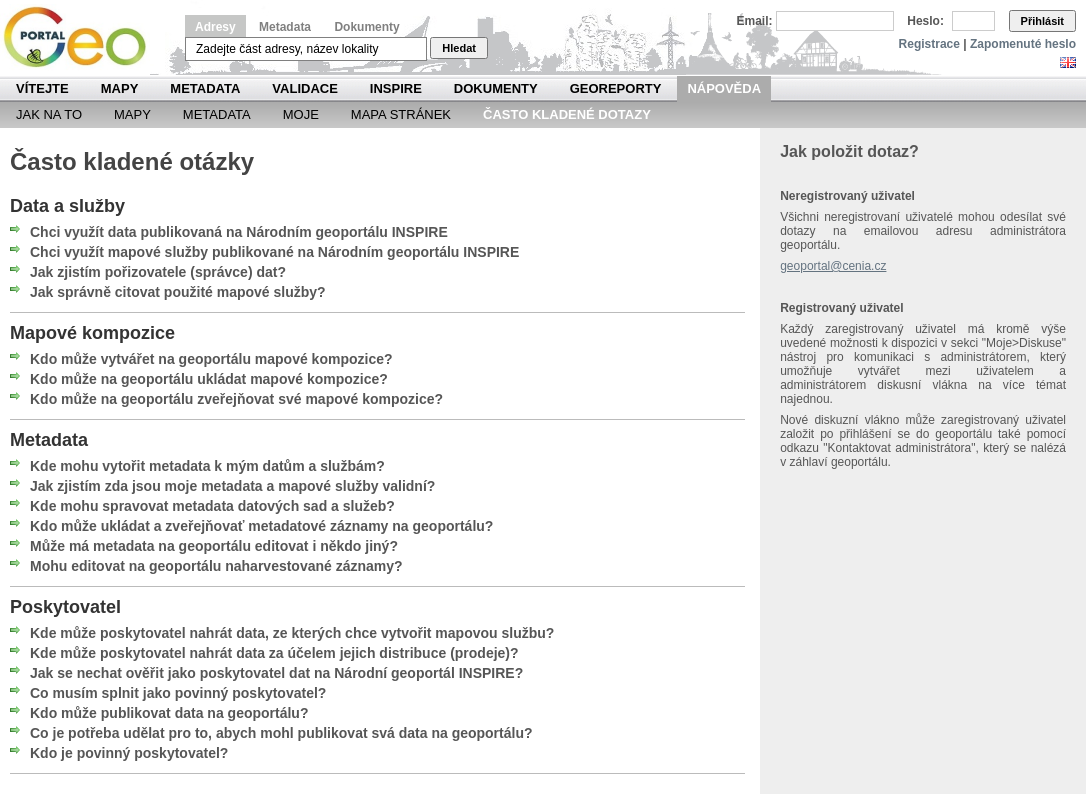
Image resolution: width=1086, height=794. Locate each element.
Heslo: (925, 21)
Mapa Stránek (401, 114)
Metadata (285, 27)
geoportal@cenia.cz (833, 266)
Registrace (929, 44)
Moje (301, 114)
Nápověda (724, 88)
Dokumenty (366, 27)
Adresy (215, 27)
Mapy (120, 88)
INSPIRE (396, 88)
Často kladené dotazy (567, 114)
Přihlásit (1042, 21)
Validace (304, 88)
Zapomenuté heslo (1023, 44)
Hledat (459, 48)
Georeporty (616, 88)
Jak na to (49, 114)
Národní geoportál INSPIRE (82, 37)
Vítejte (42, 88)
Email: (755, 21)
